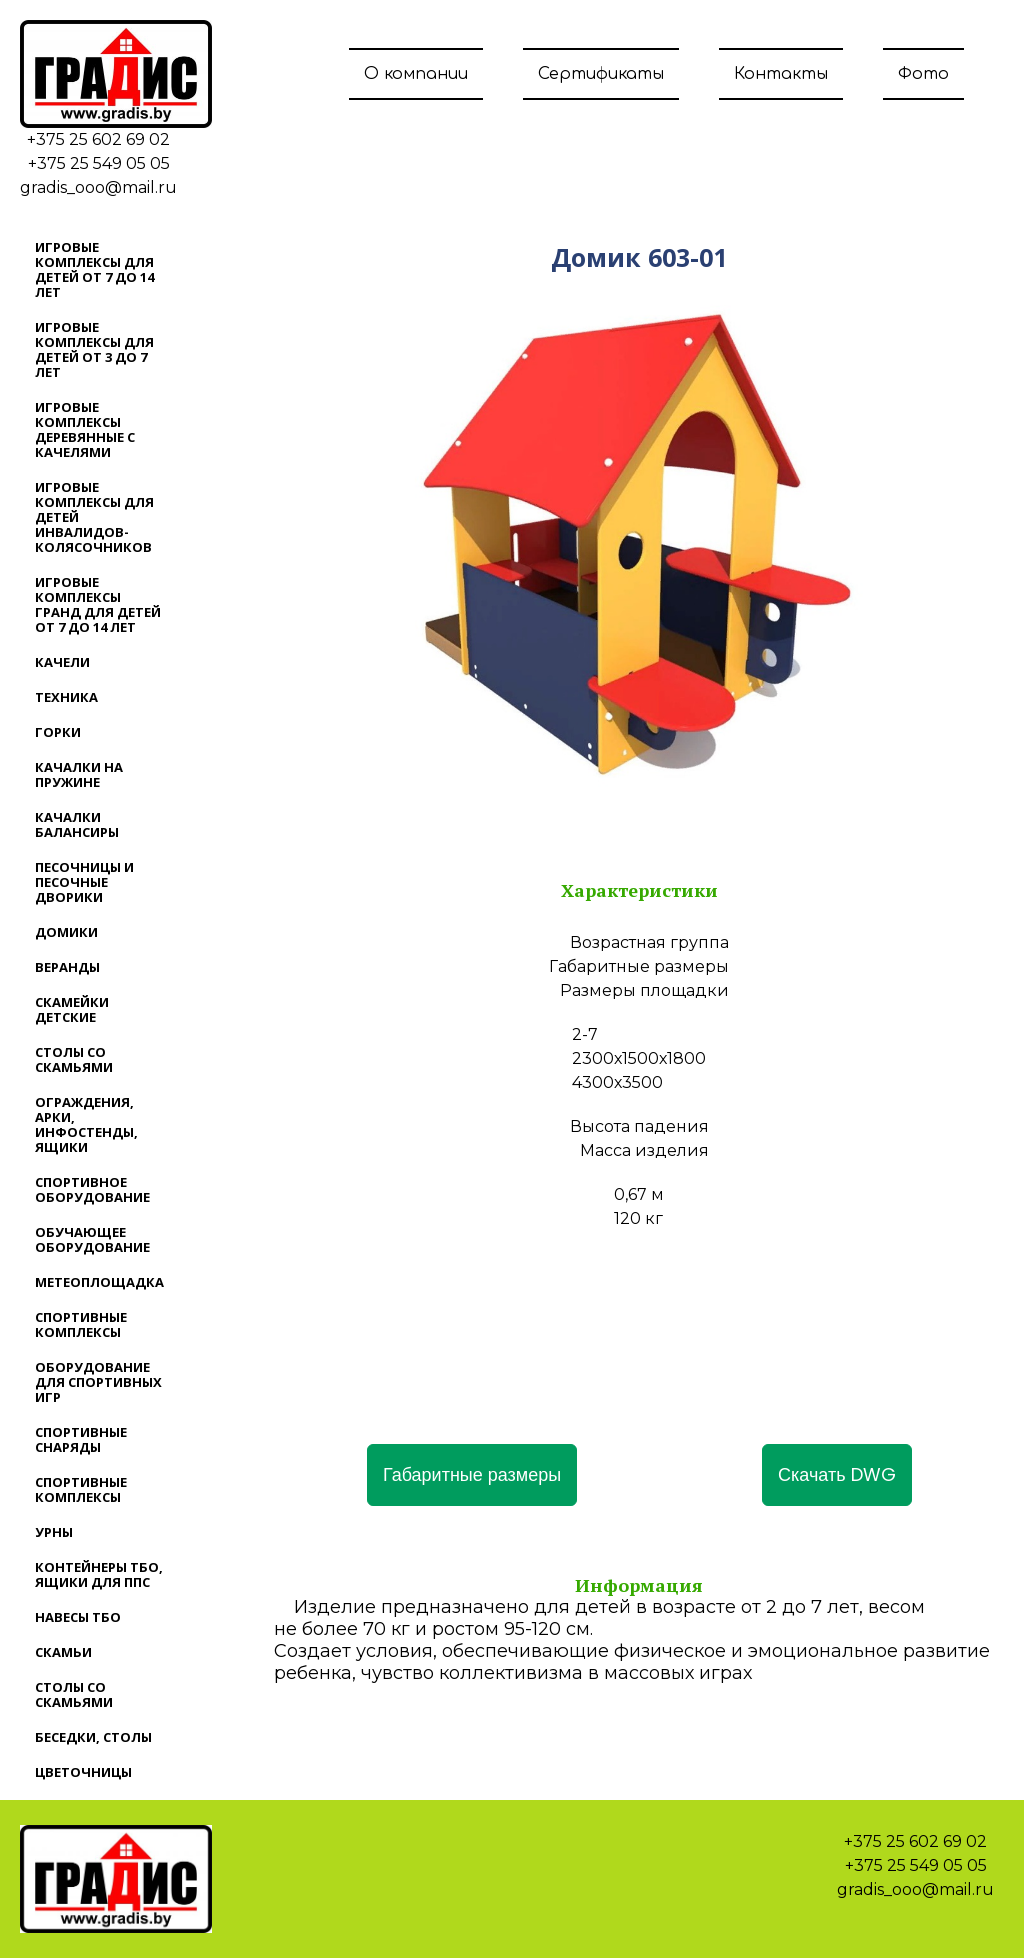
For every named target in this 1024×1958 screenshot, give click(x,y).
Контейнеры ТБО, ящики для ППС (99, 1574)
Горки (58, 732)
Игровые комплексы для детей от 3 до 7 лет (94, 349)
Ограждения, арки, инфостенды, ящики (86, 1124)
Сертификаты (601, 74)
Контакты (781, 74)
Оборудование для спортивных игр (98, 1382)
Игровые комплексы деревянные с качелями (85, 429)
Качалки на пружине (79, 774)
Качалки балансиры (77, 824)
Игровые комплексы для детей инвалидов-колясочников (94, 517)
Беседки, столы (93, 1737)
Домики (66, 932)
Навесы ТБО (78, 1617)
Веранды (67, 967)
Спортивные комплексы (81, 1324)
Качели (62, 662)
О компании (416, 74)
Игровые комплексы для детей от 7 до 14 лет (94, 269)
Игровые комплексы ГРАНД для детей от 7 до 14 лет (98, 604)
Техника (66, 697)
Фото (923, 74)
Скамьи (63, 1652)
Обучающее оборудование (92, 1239)
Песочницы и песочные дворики (84, 882)
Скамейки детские (72, 1009)
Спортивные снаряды (81, 1439)
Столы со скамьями (74, 1059)
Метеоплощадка (99, 1282)
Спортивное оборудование (92, 1189)
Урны (54, 1532)
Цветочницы (83, 1772)
